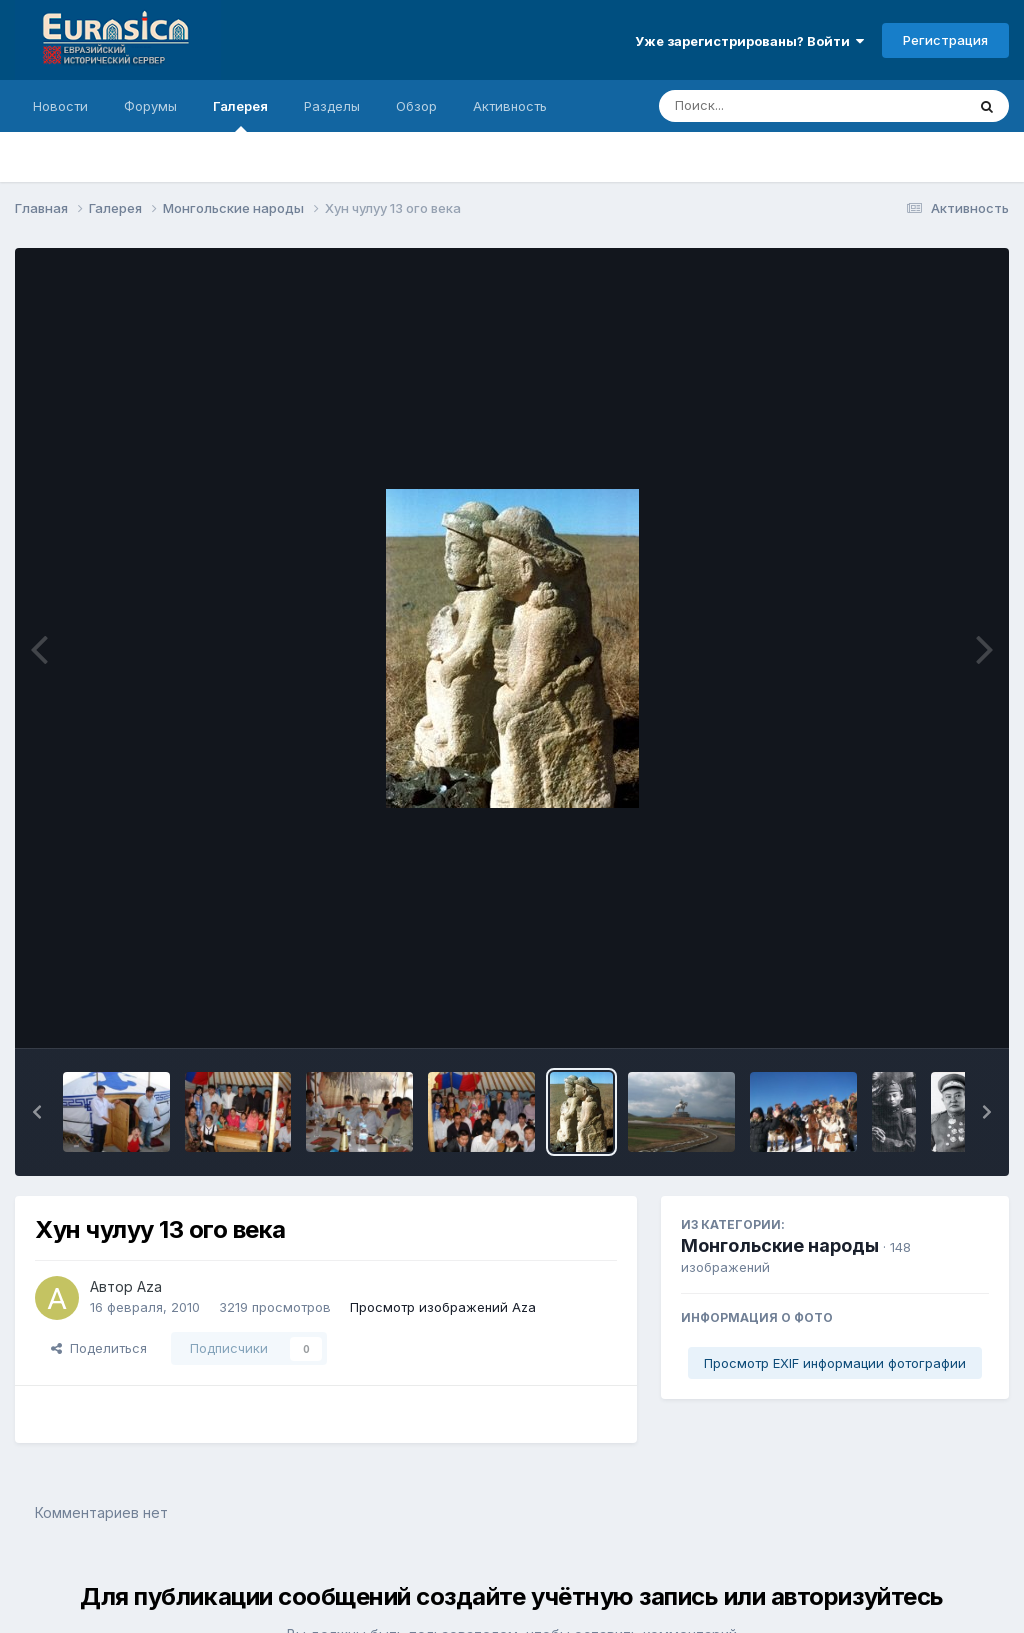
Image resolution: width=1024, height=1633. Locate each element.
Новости (60, 106)
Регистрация (945, 40)
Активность (510, 106)
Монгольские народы (780, 1245)
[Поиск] (774, 106)
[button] (37, 1112)
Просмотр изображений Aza (443, 1307)
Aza (149, 1286)
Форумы (150, 106)
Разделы (332, 106)
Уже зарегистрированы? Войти (749, 41)
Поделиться (99, 1348)
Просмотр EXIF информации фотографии (835, 1363)
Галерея (240, 115)
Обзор (416, 106)
